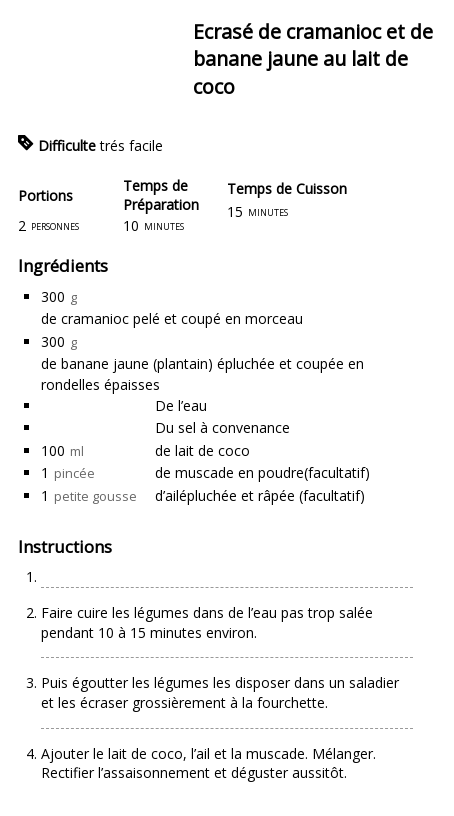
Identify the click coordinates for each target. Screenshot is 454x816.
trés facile (131, 145)
